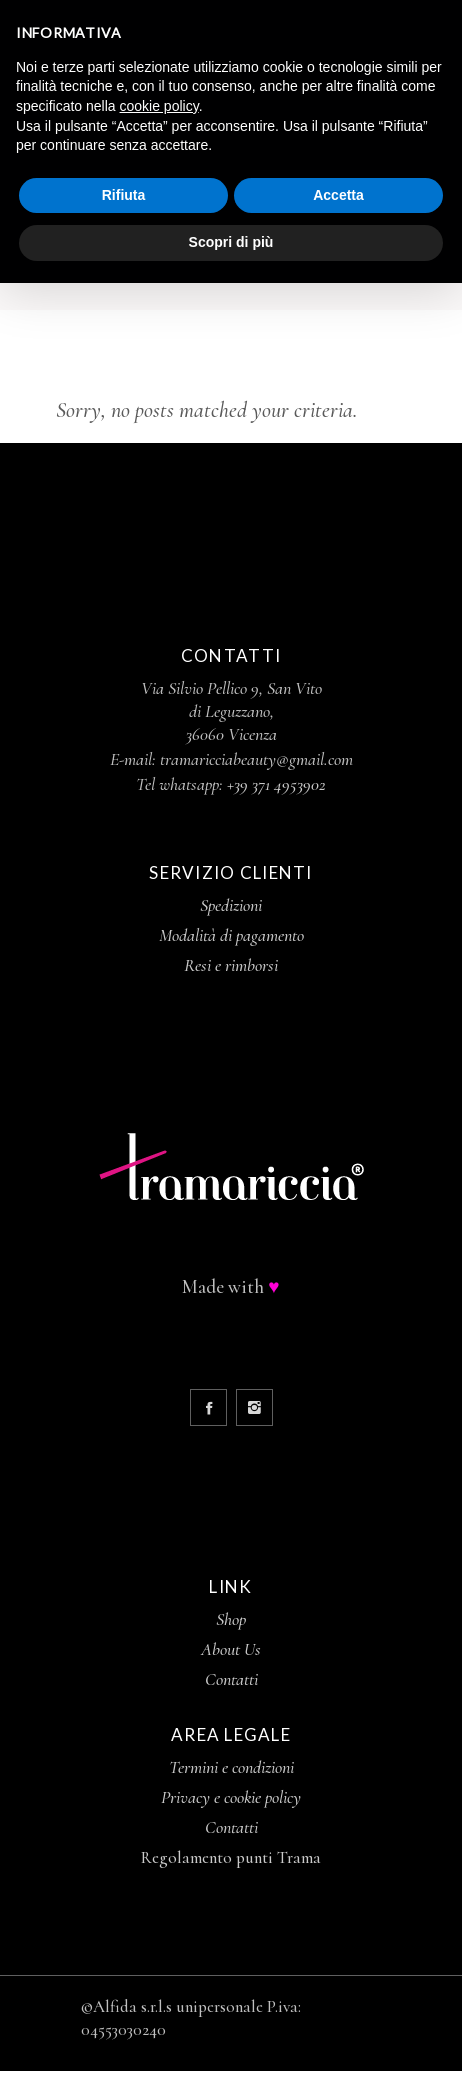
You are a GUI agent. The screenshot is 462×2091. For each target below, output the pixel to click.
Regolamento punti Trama (231, 1857)
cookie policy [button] (159, 106)
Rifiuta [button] (124, 195)
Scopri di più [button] (231, 242)
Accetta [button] (338, 195)
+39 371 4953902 (276, 784)
